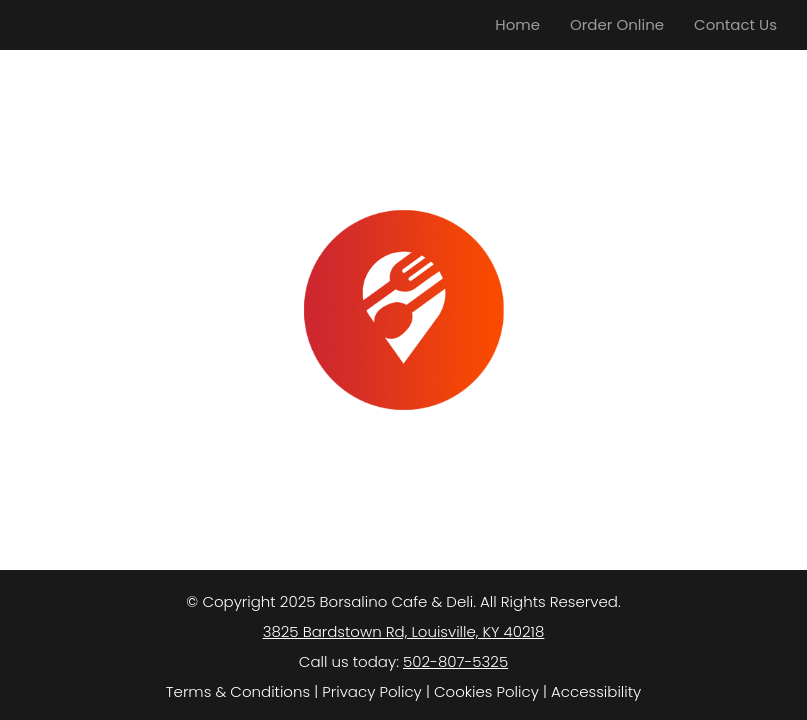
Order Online (617, 24)
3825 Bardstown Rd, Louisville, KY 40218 (404, 631)
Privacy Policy (371, 691)
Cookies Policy (486, 691)
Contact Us (735, 24)
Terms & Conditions (238, 691)
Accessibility (596, 691)
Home (517, 24)
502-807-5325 (455, 661)
